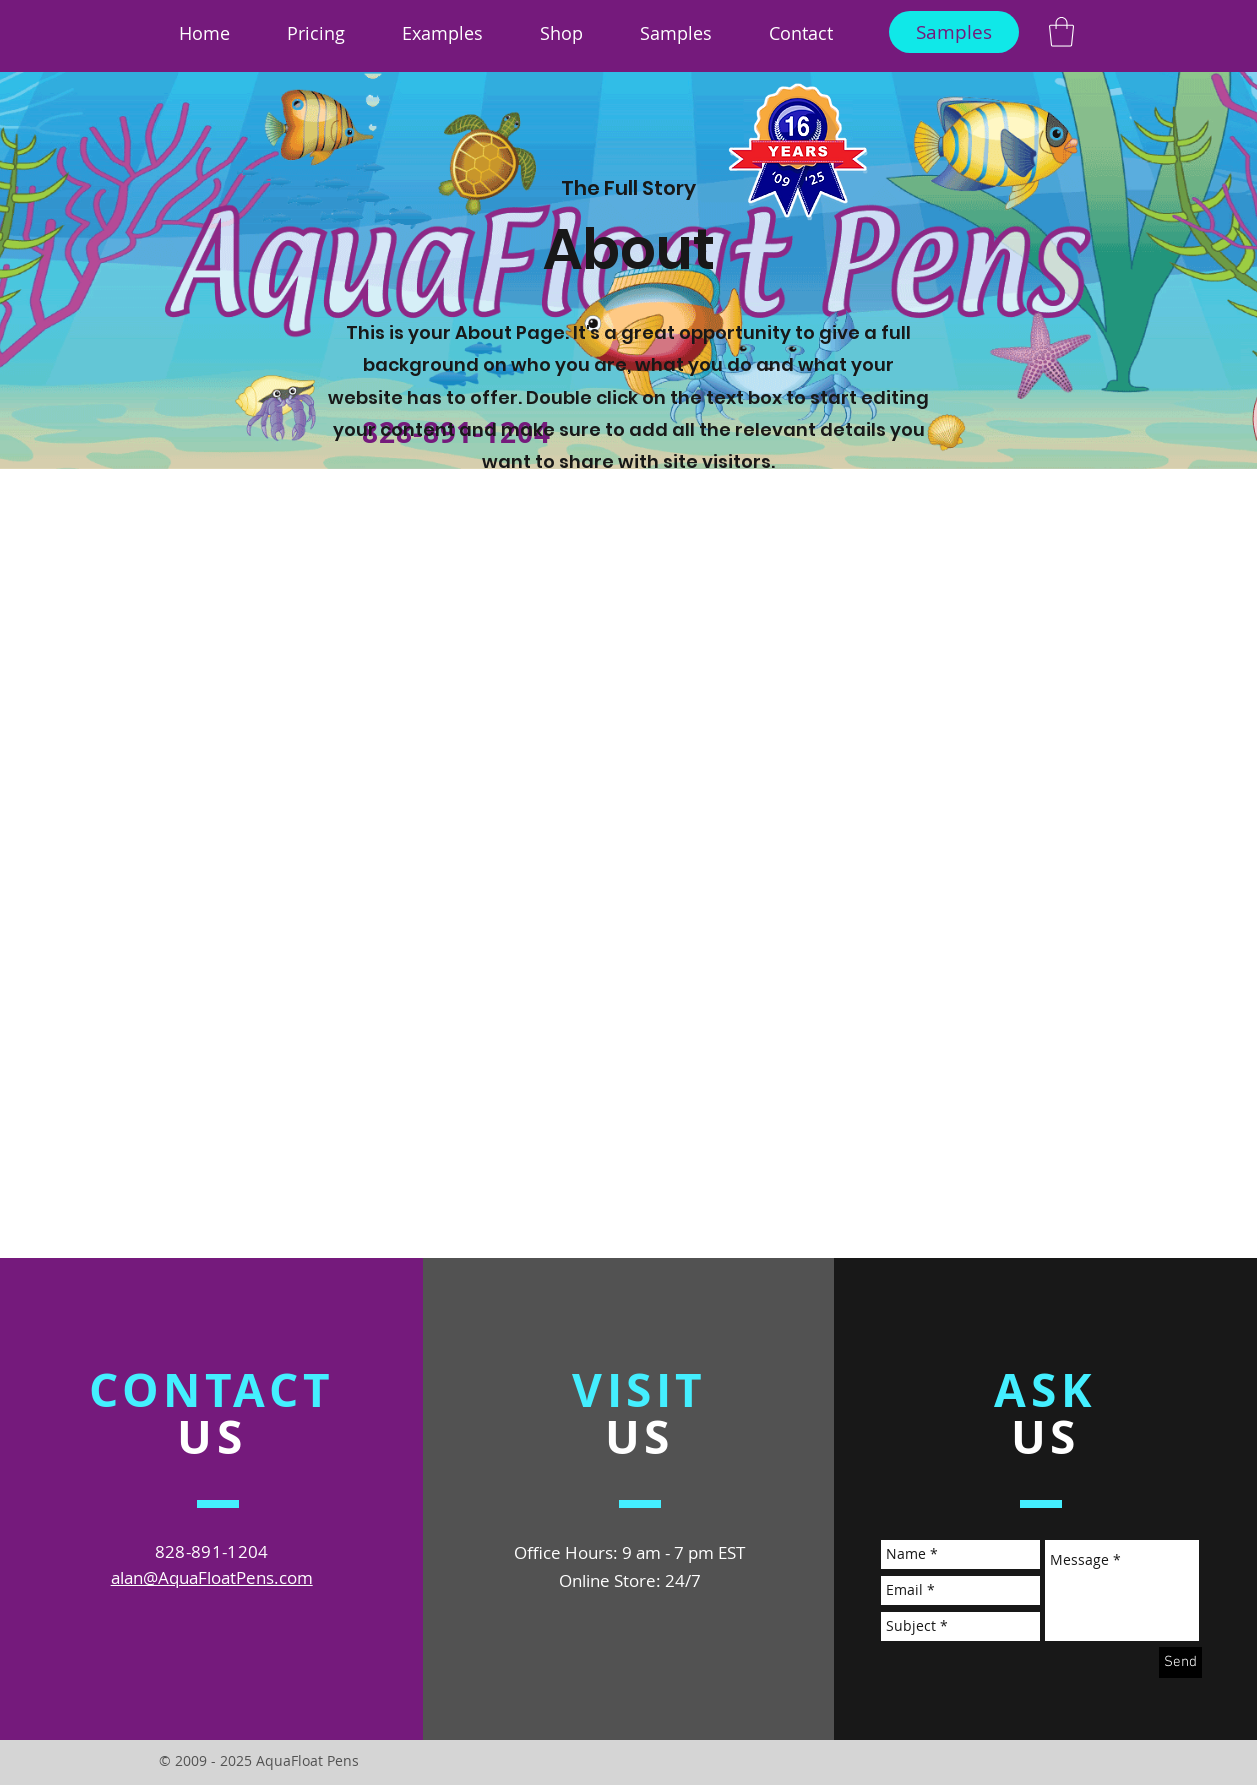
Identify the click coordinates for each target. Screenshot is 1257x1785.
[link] (1061, 32)
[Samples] (954, 32)
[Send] (1180, 1662)
